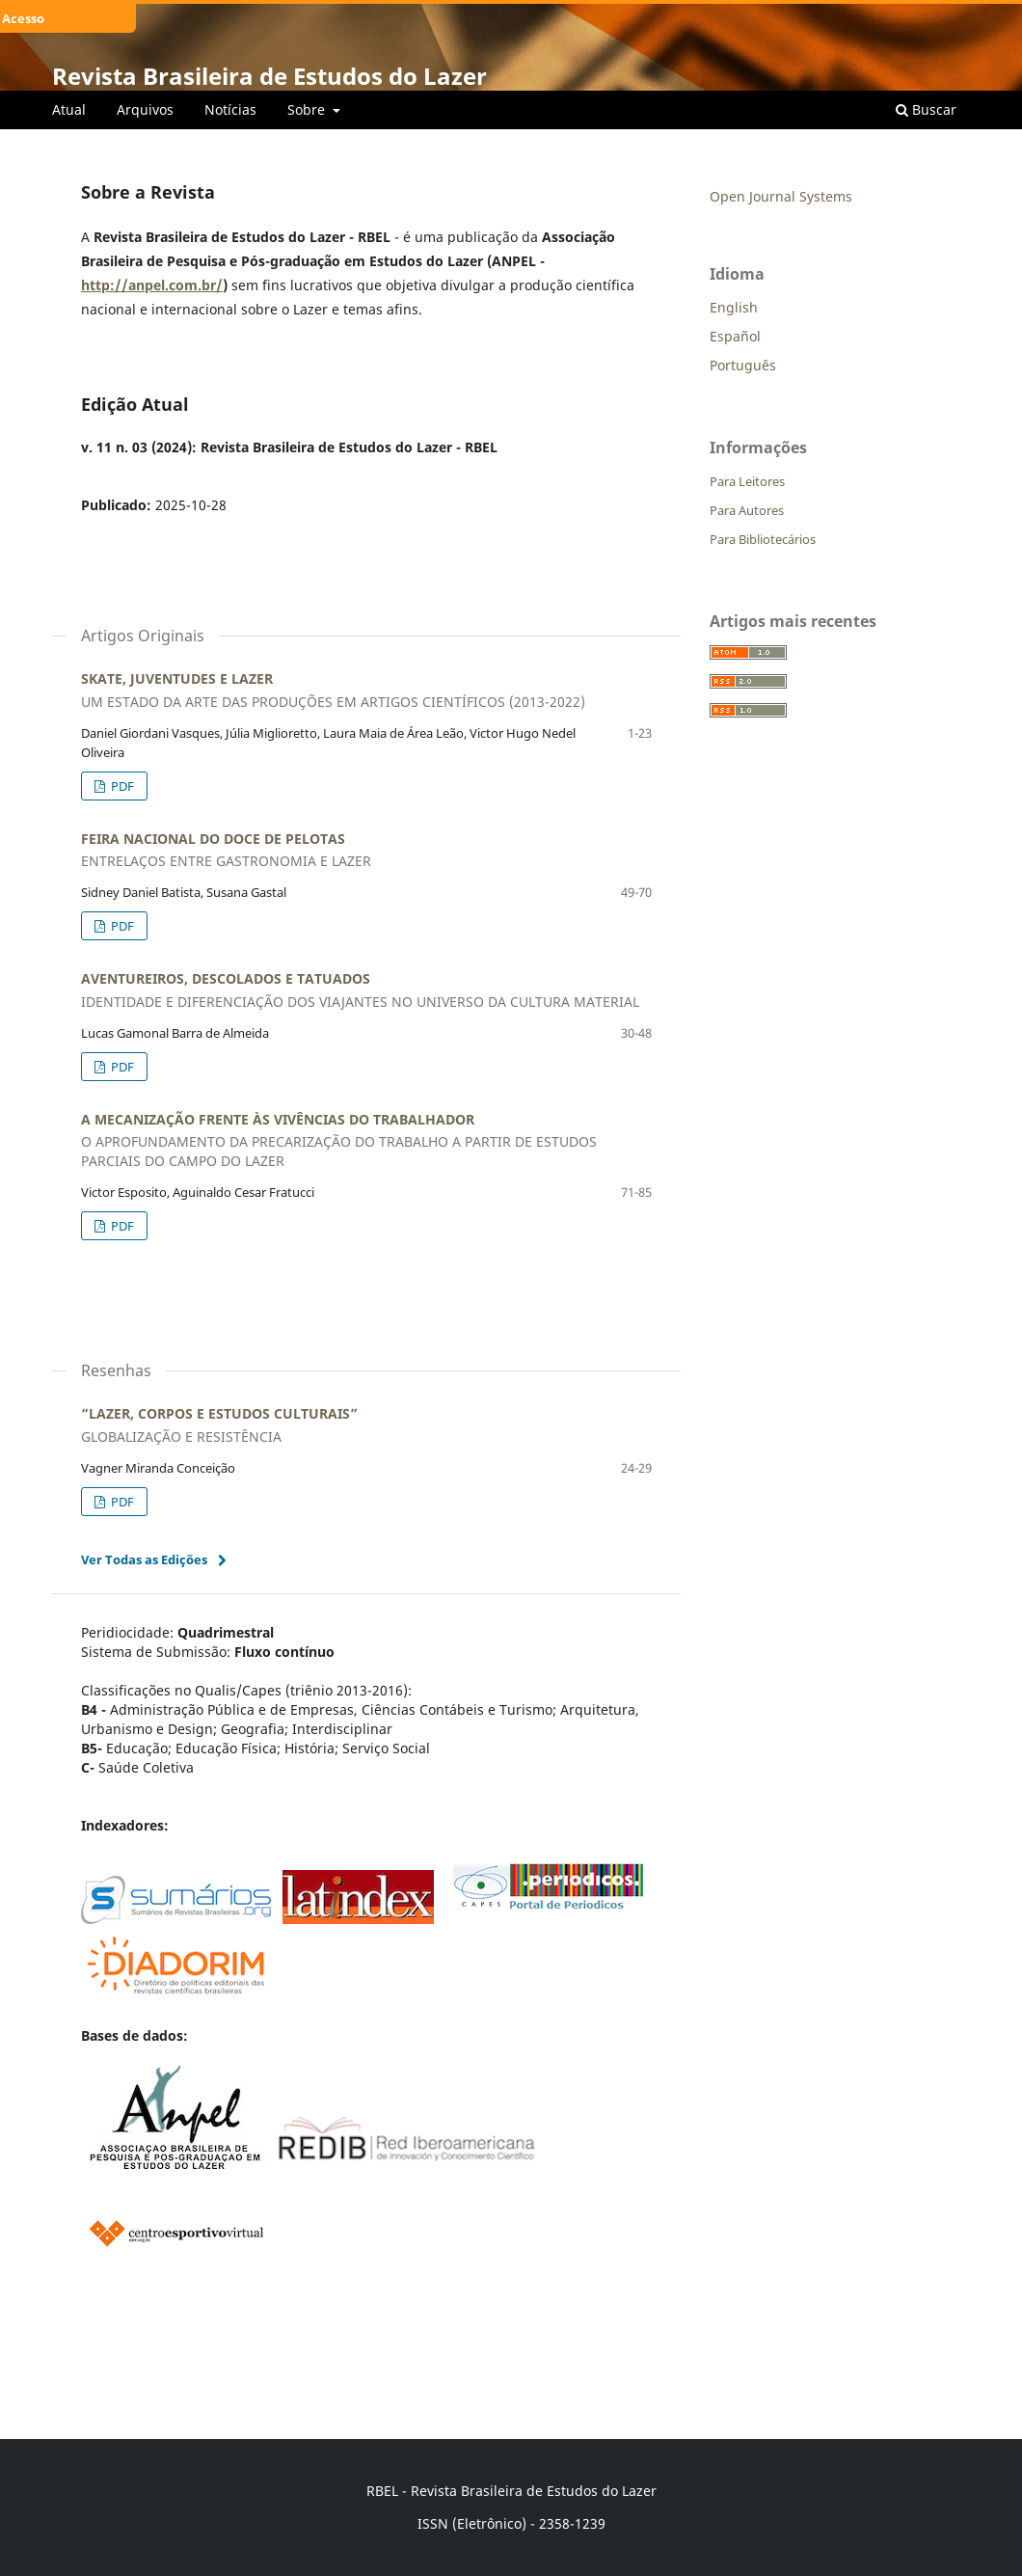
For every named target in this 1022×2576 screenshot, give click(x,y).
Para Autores (747, 510)
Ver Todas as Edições (144, 1559)
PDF (121, 786)
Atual (69, 109)
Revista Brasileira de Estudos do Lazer (269, 76)
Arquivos (145, 109)
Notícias (230, 109)
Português (743, 365)
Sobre (308, 109)
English (734, 307)
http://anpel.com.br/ (152, 285)
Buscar (926, 109)
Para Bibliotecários (763, 539)
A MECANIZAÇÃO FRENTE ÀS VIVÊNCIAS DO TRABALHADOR (366, 1141)
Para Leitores (747, 481)
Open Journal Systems (781, 196)
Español (735, 336)
